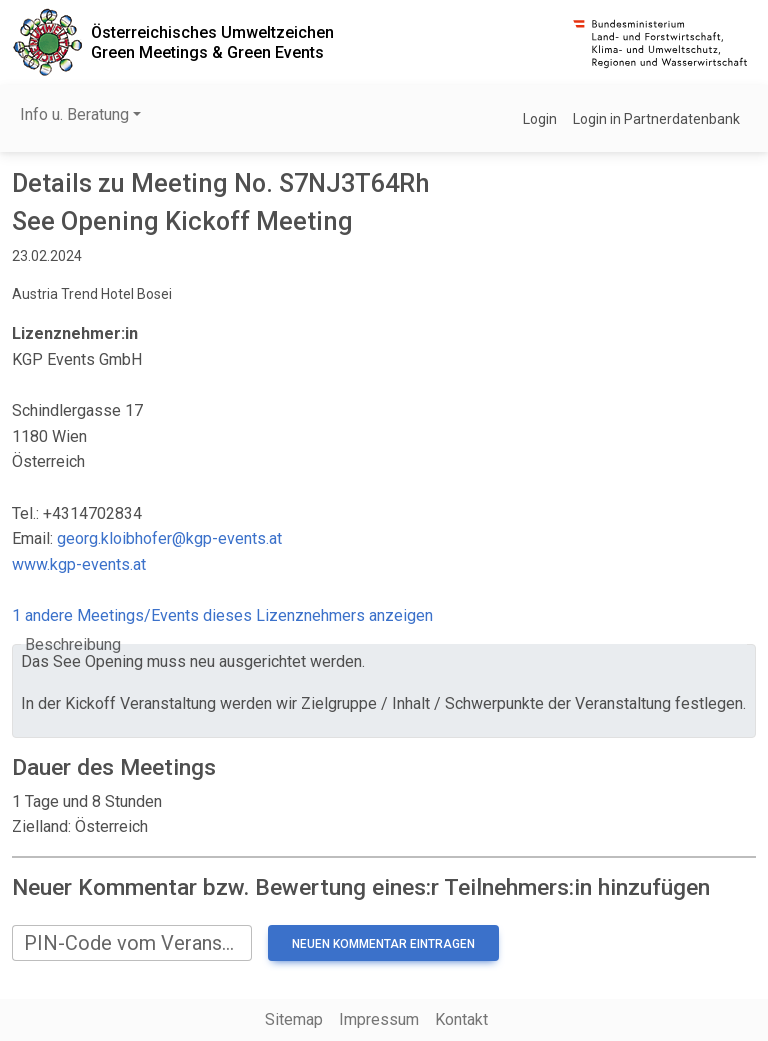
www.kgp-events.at (79, 564)
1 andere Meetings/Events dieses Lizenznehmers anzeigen (222, 615)
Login (540, 119)
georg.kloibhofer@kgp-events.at (169, 538)
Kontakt (461, 1019)
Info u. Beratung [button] (74, 114)
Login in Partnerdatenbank (656, 119)
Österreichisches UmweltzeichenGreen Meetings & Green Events (212, 42)
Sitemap (294, 1019)
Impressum (379, 1019)
